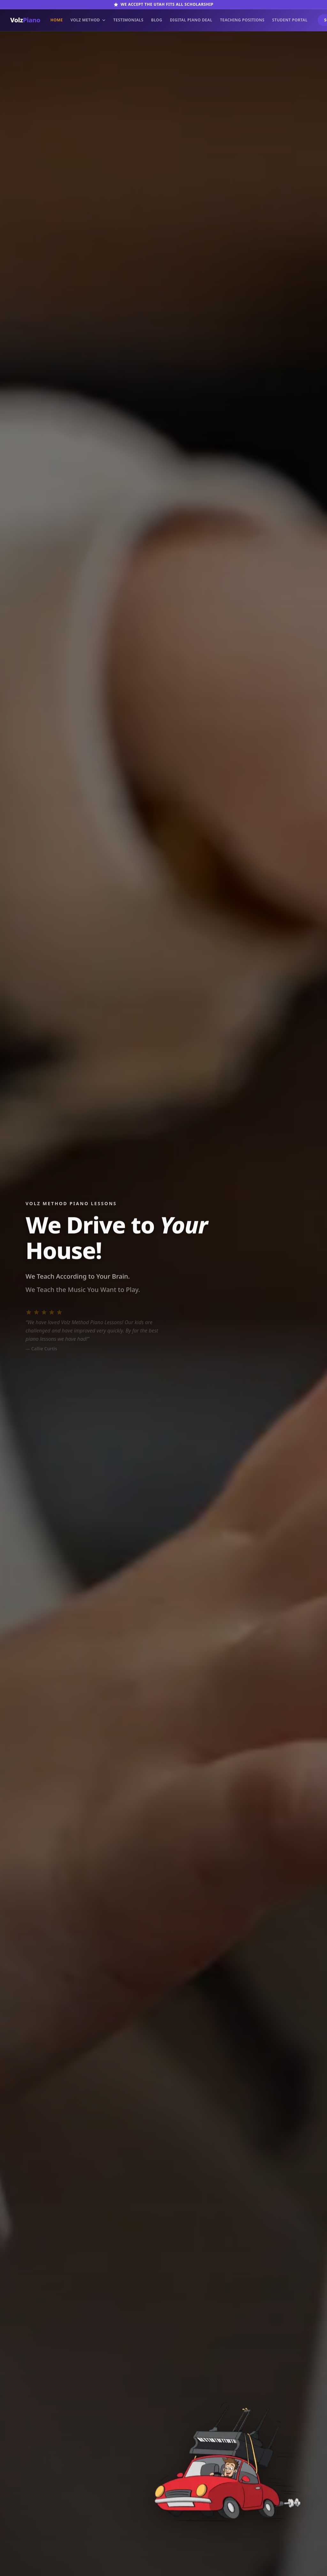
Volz (25, 20)
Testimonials (128, 20)
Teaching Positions (242, 20)
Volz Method (88, 20)
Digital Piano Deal (191, 20)
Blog (156, 20)
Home (56, 20)
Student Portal (290, 20)
